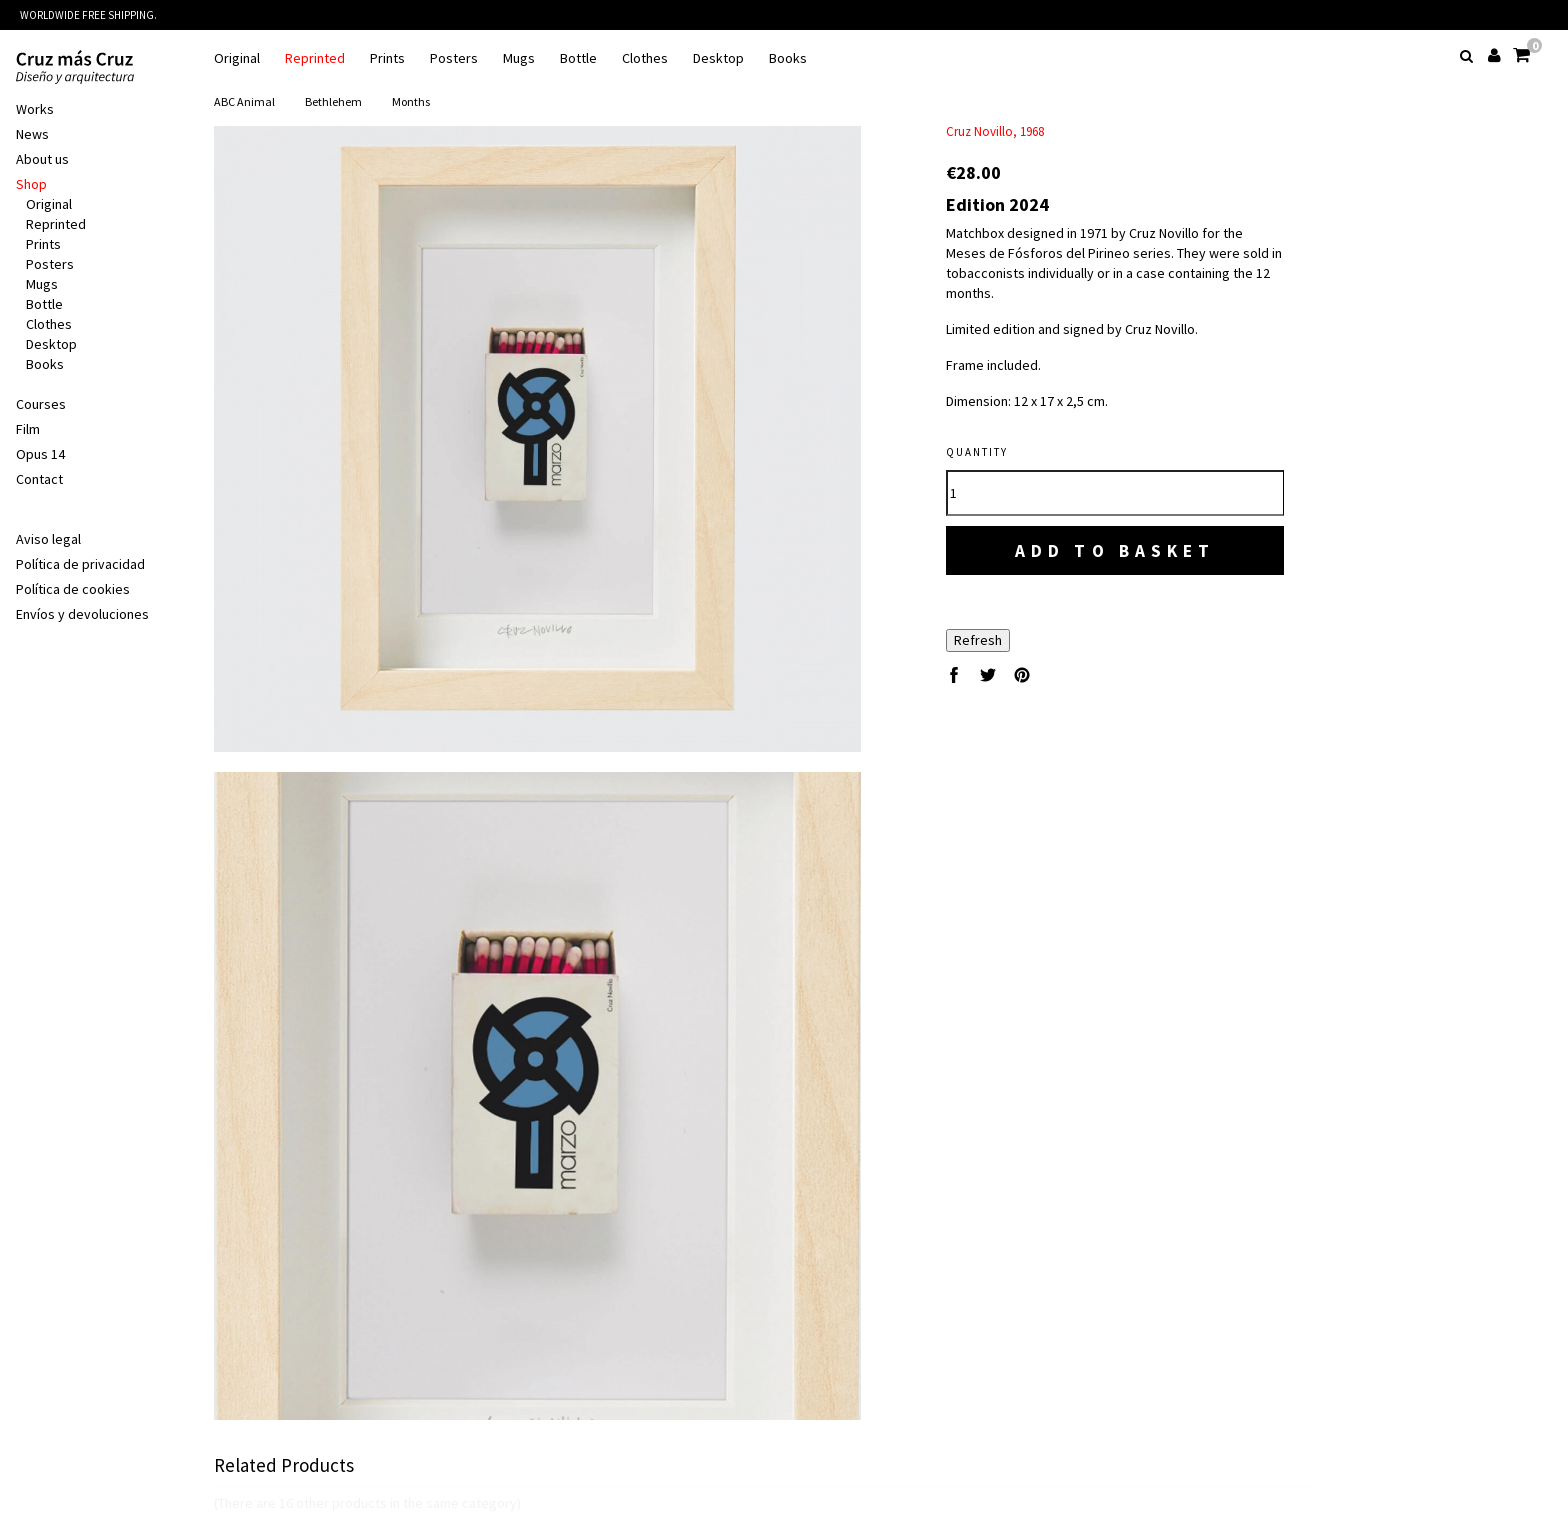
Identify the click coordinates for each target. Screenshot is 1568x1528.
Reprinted (315, 58)
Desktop (718, 58)
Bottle (578, 58)
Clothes (645, 58)
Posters (454, 58)
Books (788, 58)
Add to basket (1115, 550)
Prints (387, 58)
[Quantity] (1115, 493)
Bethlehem (333, 101)
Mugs (519, 58)
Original (237, 58)
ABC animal (244, 101)
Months (411, 101)
